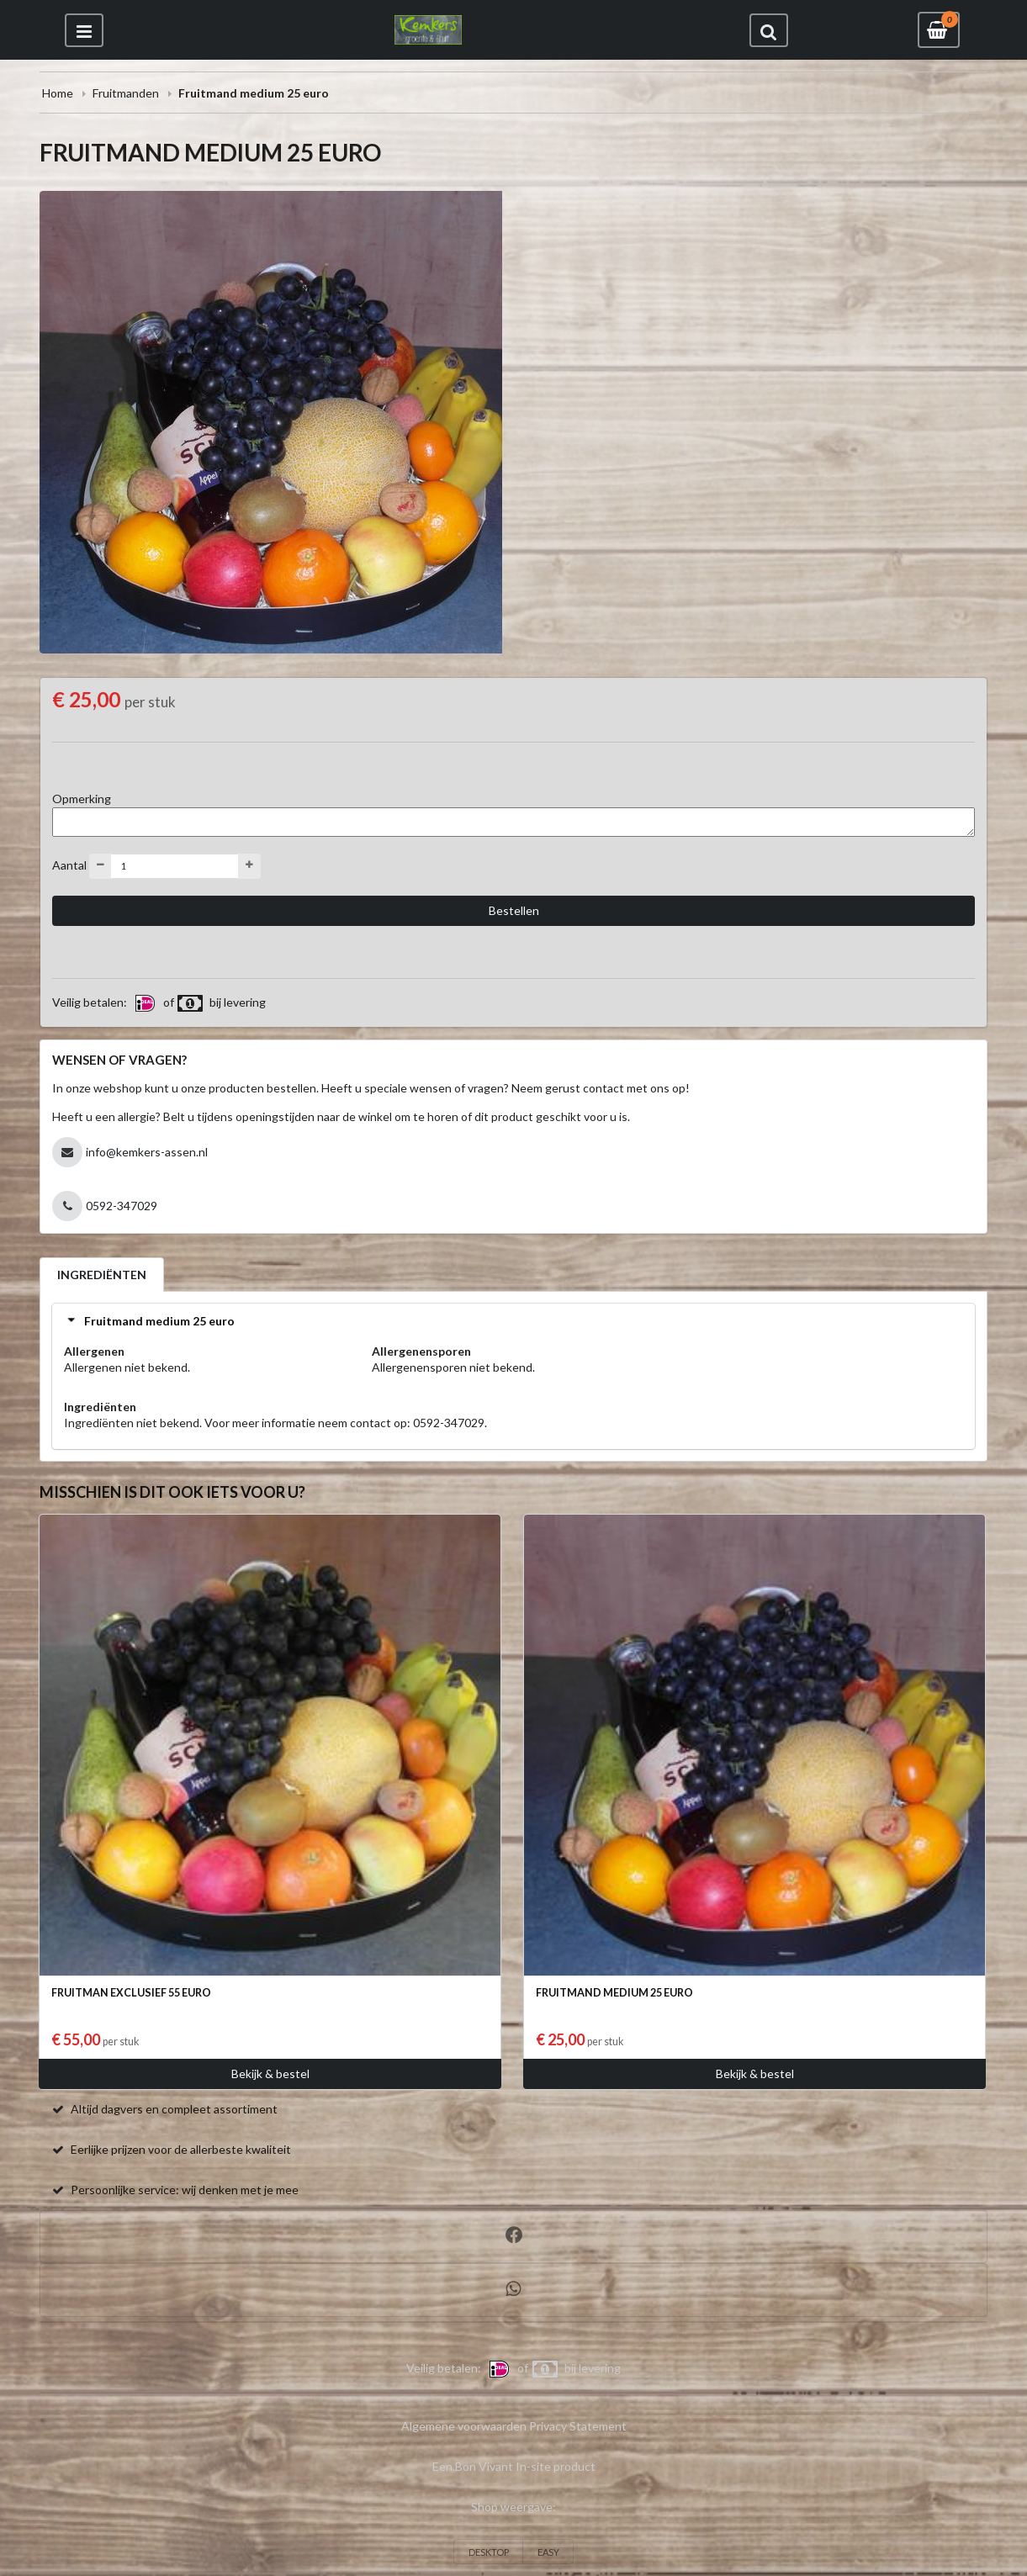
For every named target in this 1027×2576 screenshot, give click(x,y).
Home (57, 93)
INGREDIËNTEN (101, 1274)
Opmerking (81, 798)
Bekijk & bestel (270, 2073)
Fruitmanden (126, 93)
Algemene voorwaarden (464, 2426)
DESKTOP (489, 2552)
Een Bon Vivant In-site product (514, 2466)
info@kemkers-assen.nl (147, 1152)
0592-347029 (121, 1205)
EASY (548, 2552)
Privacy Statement (578, 2426)
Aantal (69, 864)
